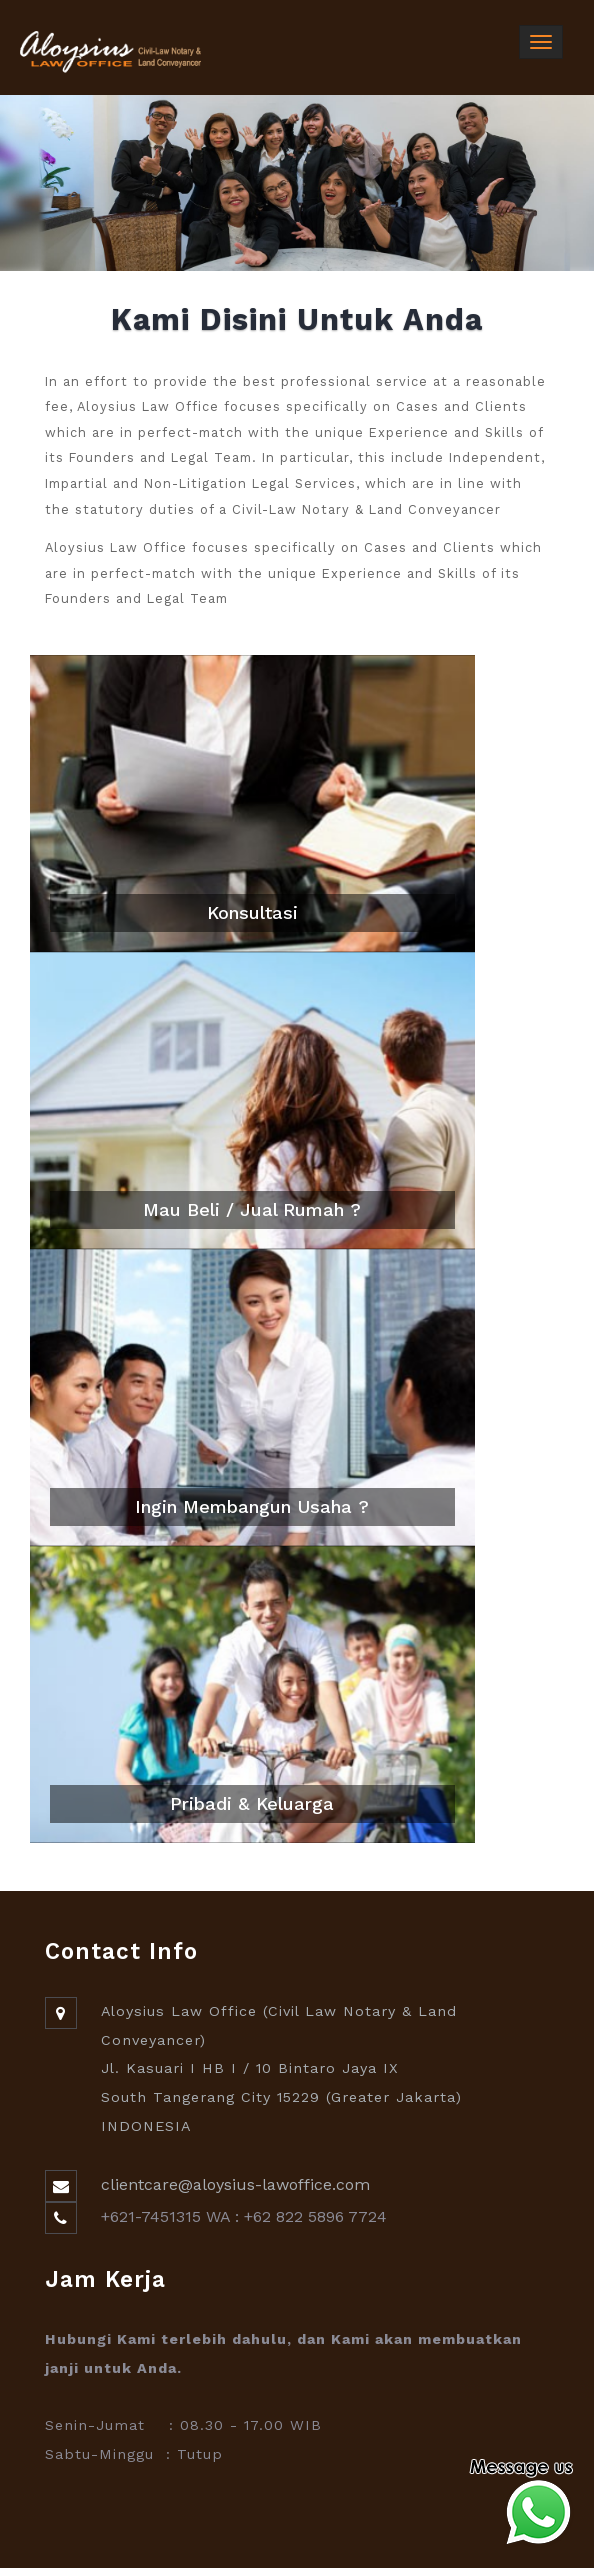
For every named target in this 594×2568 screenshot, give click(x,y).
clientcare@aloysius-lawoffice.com (235, 2184)
